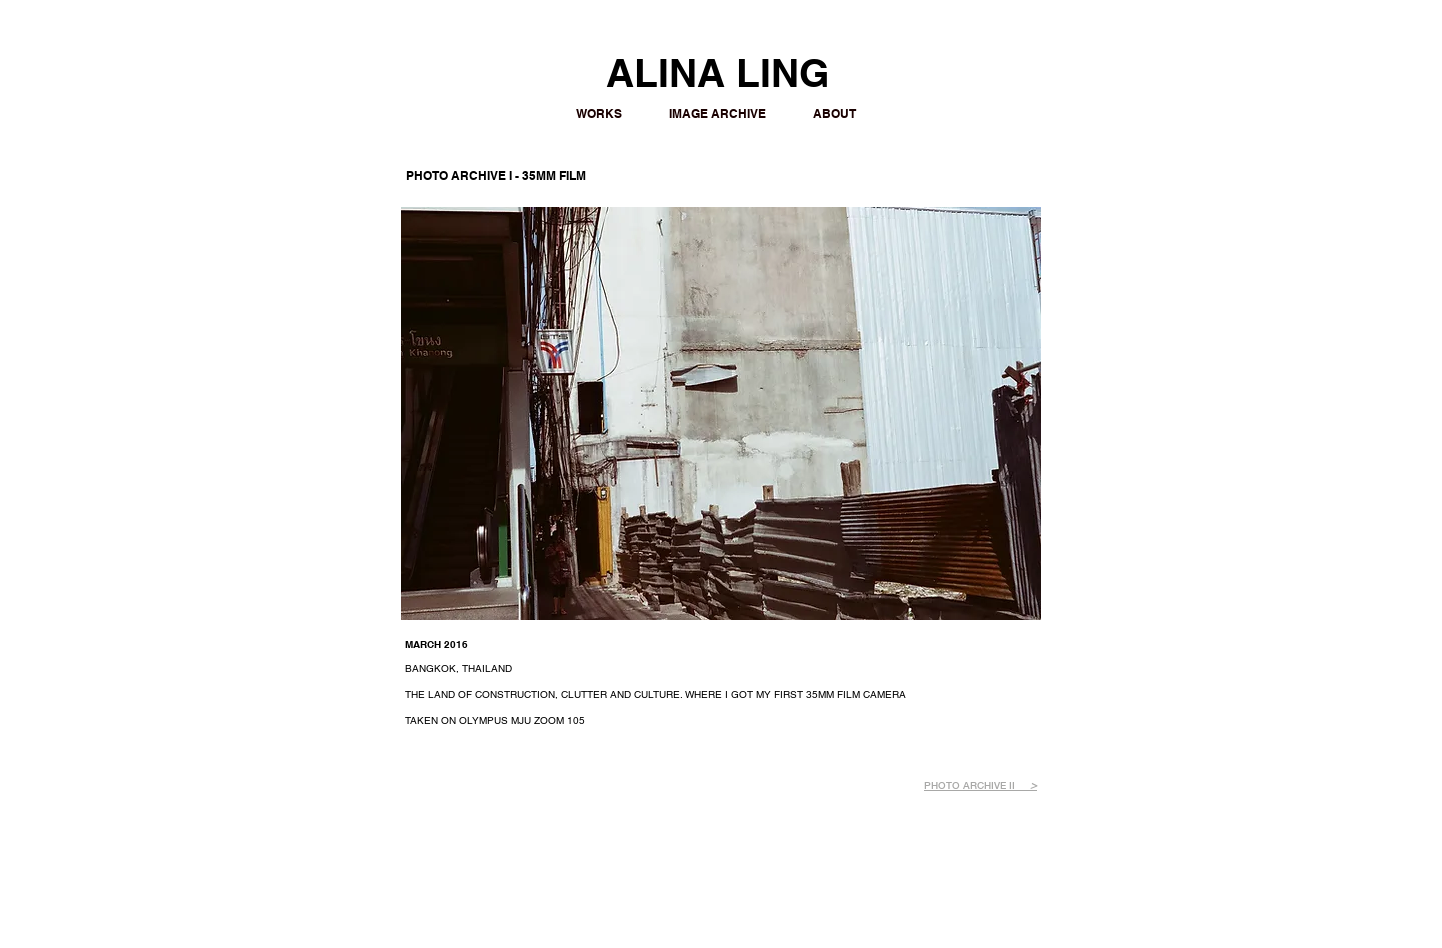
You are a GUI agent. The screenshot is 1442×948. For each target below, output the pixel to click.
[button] (721, 413)
